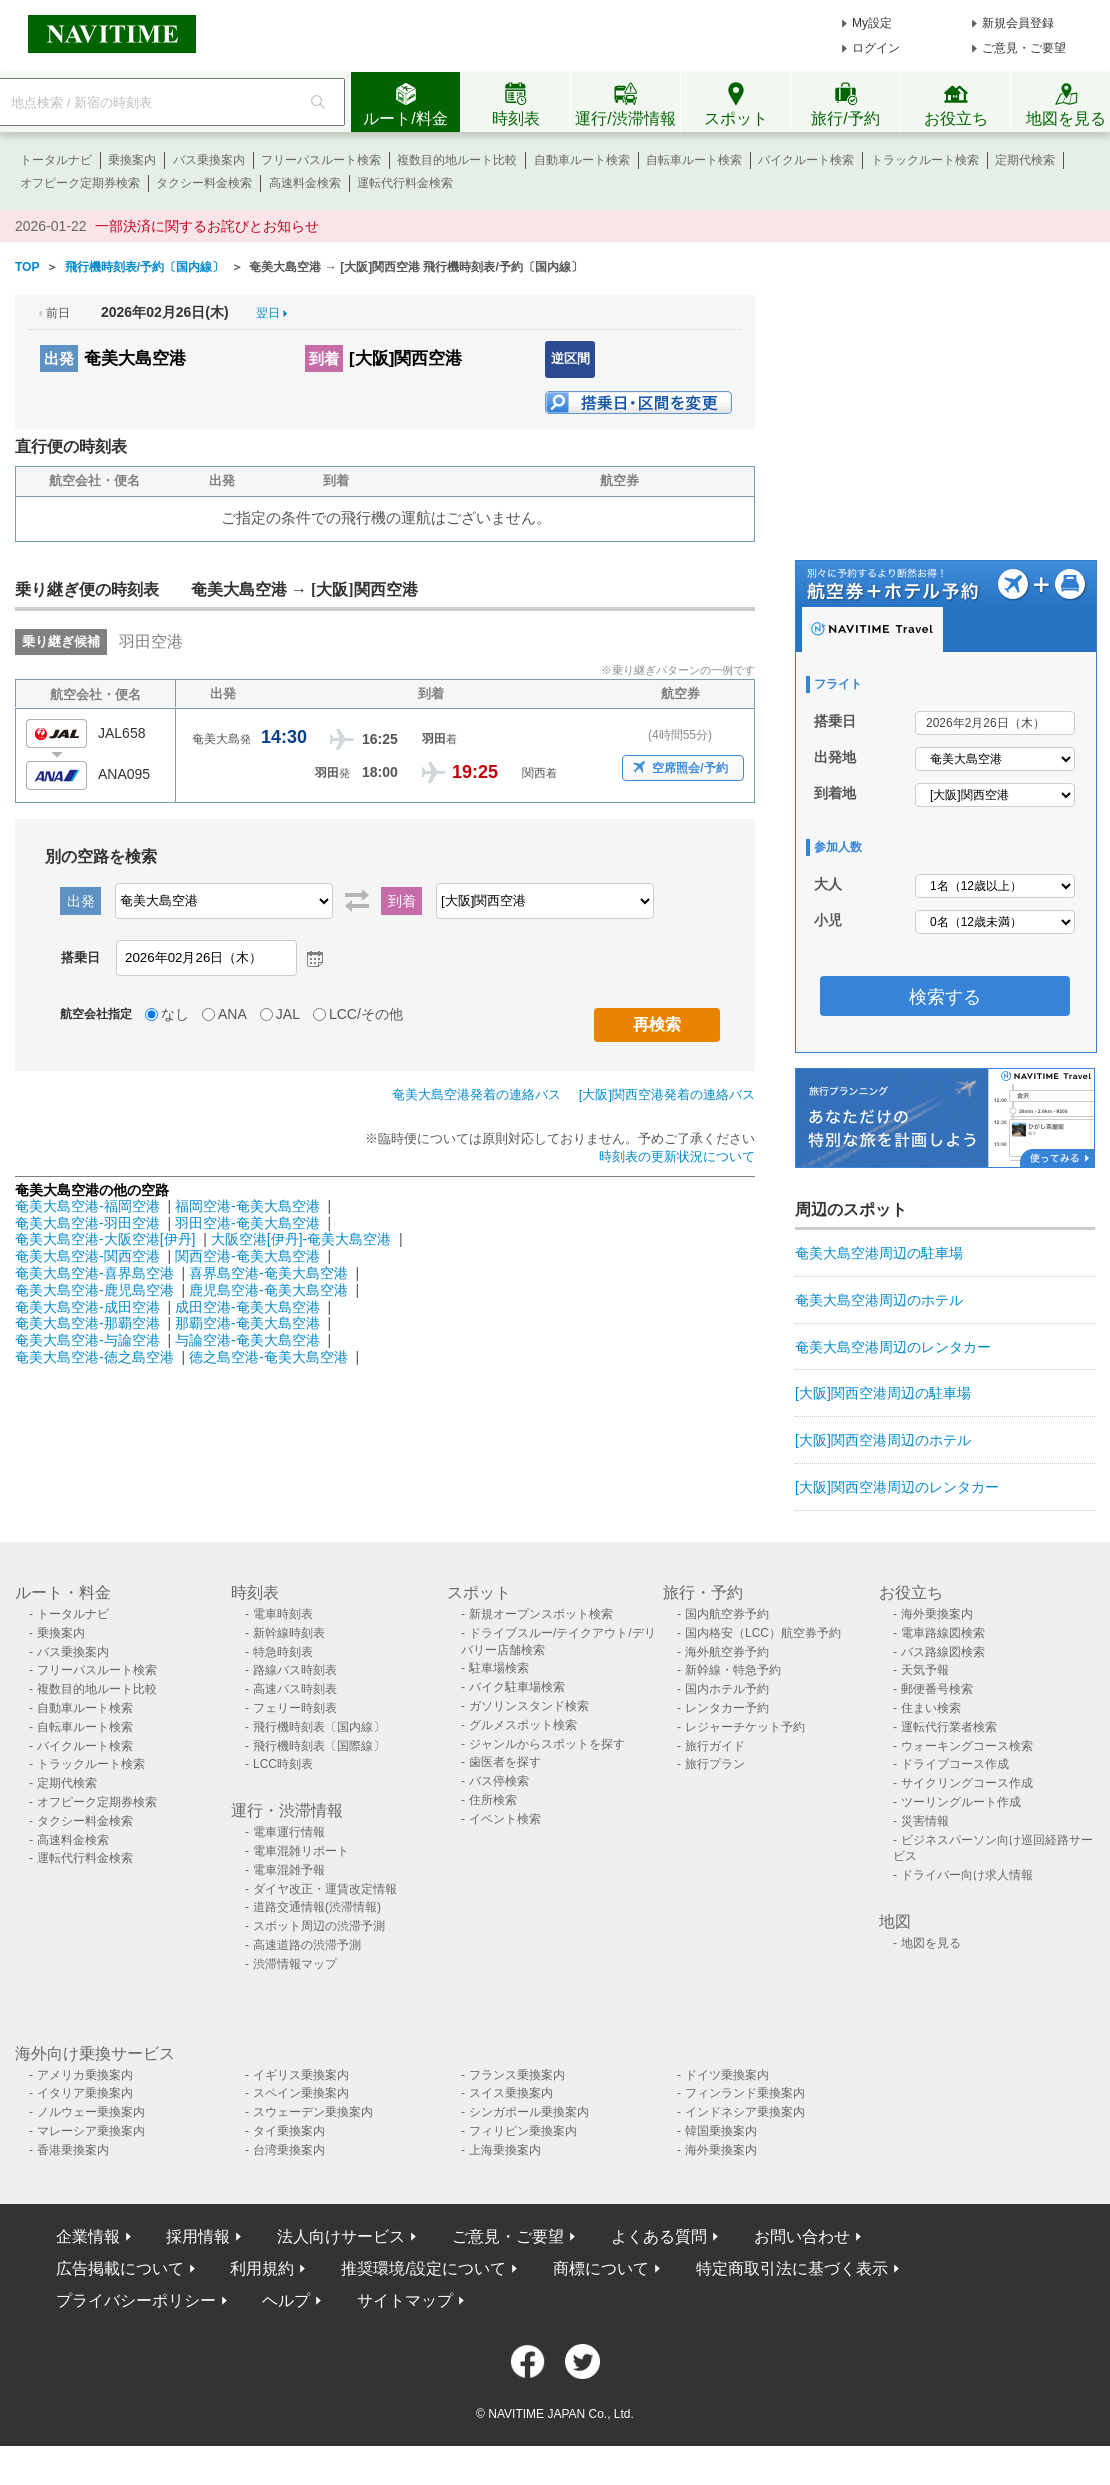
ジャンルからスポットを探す (547, 1744)
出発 (59, 358)
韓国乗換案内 (721, 2131)
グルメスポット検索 (523, 1725)
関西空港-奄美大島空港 (247, 1256)
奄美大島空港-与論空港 (87, 1340)
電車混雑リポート (301, 1851)
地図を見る (931, 1943)
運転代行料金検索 (405, 183)
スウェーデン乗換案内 (313, 2112)
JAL (288, 1014)
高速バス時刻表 (295, 1689)
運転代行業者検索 (949, 1727)
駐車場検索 (499, 1668)
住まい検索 (931, 1708)
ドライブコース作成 (955, 1764)
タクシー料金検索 (204, 183)
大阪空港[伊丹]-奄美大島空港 (301, 1239)
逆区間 (570, 358)
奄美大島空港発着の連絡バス (476, 1094)
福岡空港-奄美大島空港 (247, 1206)
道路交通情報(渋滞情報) (317, 1907)
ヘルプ (286, 2300)
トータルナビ (56, 160)
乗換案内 (132, 160)
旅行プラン (715, 1764)
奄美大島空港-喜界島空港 (94, 1273)
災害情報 (925, 1821)
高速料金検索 (305, 183)
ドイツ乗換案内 (727, 2075)
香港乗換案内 (73, 2150)
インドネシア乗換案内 (745, 2112)
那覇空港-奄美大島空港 (247, 1323)
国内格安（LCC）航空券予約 (763, 1633)
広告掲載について (120, 2268)
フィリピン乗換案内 (523, 2131)
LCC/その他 (366, 1014)
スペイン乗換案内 (301, 2093)
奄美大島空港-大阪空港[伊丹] (105, 1239)
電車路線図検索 (943, 1633)
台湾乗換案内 (289, 2150)
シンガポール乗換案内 (529, 2112)
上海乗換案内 (505, 2150)
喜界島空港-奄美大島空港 (268, 1273)
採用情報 (198, 2236)
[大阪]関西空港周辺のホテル (883, 1440)
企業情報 (88, 2236)
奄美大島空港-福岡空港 (87, 1206)
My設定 (872, 23)
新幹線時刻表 (289, 1633)
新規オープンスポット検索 (541, 1614)
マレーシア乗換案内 (91, 2131)
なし (175, 1014)
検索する (945, 997)
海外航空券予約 (727, 1652)
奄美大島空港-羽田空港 (87, 1223)
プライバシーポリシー (136, 2300)
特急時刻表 (283, 1652)
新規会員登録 (1018, 23)
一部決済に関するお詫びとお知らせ (207, 226)
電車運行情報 (289, 1832)
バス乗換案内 (209, 160)
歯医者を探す (505, 1762)
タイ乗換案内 (289, 2131)
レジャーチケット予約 (745, 1727)
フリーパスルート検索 (321, 160)
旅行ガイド (715, 1746)
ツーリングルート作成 (961, 1802)
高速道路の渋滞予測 (307, 1945)
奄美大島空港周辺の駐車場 (879, 1253)
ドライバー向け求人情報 (967, 1875)
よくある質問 (659, 2236)
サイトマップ (405, 2300)
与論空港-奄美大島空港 (247, 1340)
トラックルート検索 (925, 160)
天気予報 (925, 1670)
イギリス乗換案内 (301, 2075)
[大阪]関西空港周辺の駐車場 (883, 1393)
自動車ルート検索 (582, 160)
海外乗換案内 (937, 1614)
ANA (232, 1014)
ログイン (876, 48)
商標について (601, 2268)
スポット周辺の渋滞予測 (319, 1926)
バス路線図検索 (943, 1652)
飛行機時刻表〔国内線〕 (319, 1727)
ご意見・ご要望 (1024, 48)
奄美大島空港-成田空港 (87, 1307)
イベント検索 (505, 1819)
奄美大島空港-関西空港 (87, 1256)
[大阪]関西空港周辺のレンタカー (897, 1487)
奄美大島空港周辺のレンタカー (893, 1347)
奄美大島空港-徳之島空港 (94, 1357)
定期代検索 (1025, 160)
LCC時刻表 (283, 1764)
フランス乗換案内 (517, 2075)
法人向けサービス (341, 2236)
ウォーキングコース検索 (967, 1746)
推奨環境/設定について (423, 2268)
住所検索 (493, 1800)
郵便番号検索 (937, 1689)
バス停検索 (499, 1781)
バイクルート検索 (806, 160)
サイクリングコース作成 (967, 1783)
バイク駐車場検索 (517, 1687)
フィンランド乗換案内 (745, 2093)
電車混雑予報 (289, 1870)
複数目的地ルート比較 (457, 160)
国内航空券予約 (727, 1614)
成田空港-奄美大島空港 (247, 1307)
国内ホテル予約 (727, 1689)
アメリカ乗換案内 (85, 2075)
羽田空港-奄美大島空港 (247, 1223)
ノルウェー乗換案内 (91, 2112)
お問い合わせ (802, 2236)
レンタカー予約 (727, 1708)
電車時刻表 (283, 1614)
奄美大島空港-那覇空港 (87, 1323)
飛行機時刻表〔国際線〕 (319, 1746)
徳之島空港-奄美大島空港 (268, 1357)
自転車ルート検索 (694, 160)
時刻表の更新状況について (677, 1156)
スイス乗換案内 (511, 2093)
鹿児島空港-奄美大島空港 (268, 1290)
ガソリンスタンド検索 (529, 1706)
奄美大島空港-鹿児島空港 (94, 1290)
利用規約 (262, 2268)
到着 (324, 358)
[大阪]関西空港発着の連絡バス (667, 1094)
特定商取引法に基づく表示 (792, 2268)
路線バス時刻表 (295, 1670)
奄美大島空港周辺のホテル (879, 1300)
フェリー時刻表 (295, 1708)
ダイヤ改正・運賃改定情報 (325, 1889)
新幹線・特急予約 (733, 1670)
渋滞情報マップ (295, 1964)
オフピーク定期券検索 (80, 183)
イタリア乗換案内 (85, 2093)
